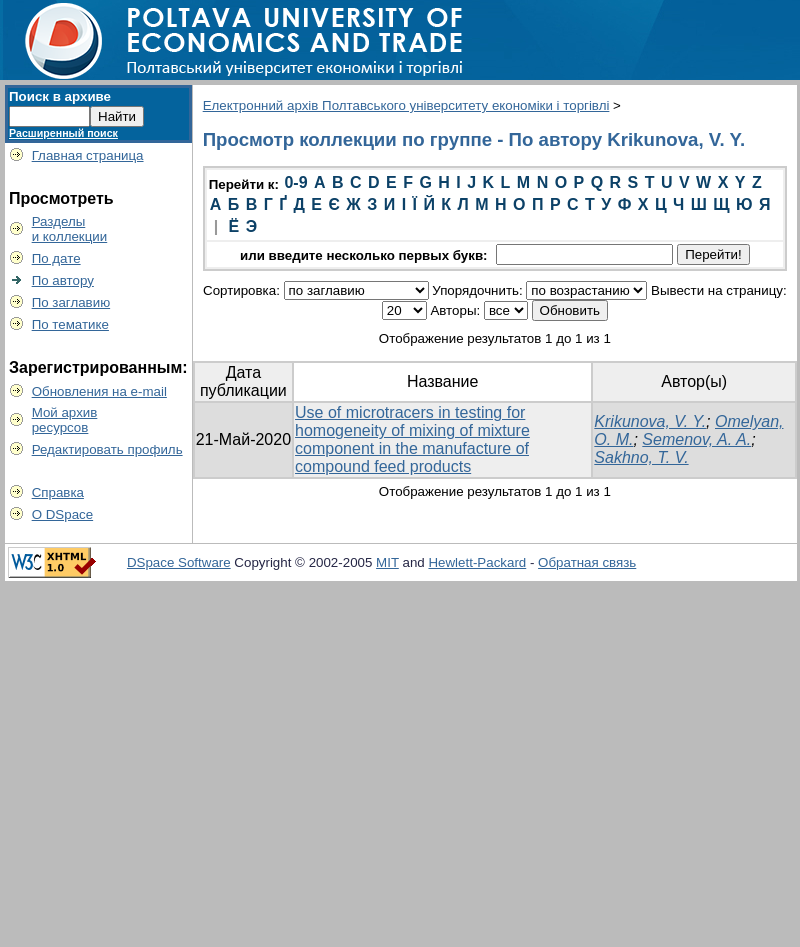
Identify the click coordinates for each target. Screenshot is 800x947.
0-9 (295, 182)
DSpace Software (179, 562)
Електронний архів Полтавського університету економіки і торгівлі (406, 105)
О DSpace (63, 514)
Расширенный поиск (63, 133)
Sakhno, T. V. (641, 457)
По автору (63, 280)
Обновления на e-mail (99, 391)
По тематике (70, 324)
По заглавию (71, 302)
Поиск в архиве (60, 96)
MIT (387, 562)
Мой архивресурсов (65, 420)
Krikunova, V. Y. (650, 421)
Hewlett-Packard (477, 562)
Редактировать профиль (107, 449)
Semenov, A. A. (696, 439)
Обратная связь (587, 562)
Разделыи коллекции (70, 229)
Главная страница (88, 155)
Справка (58, 492)
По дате (56, 258)
